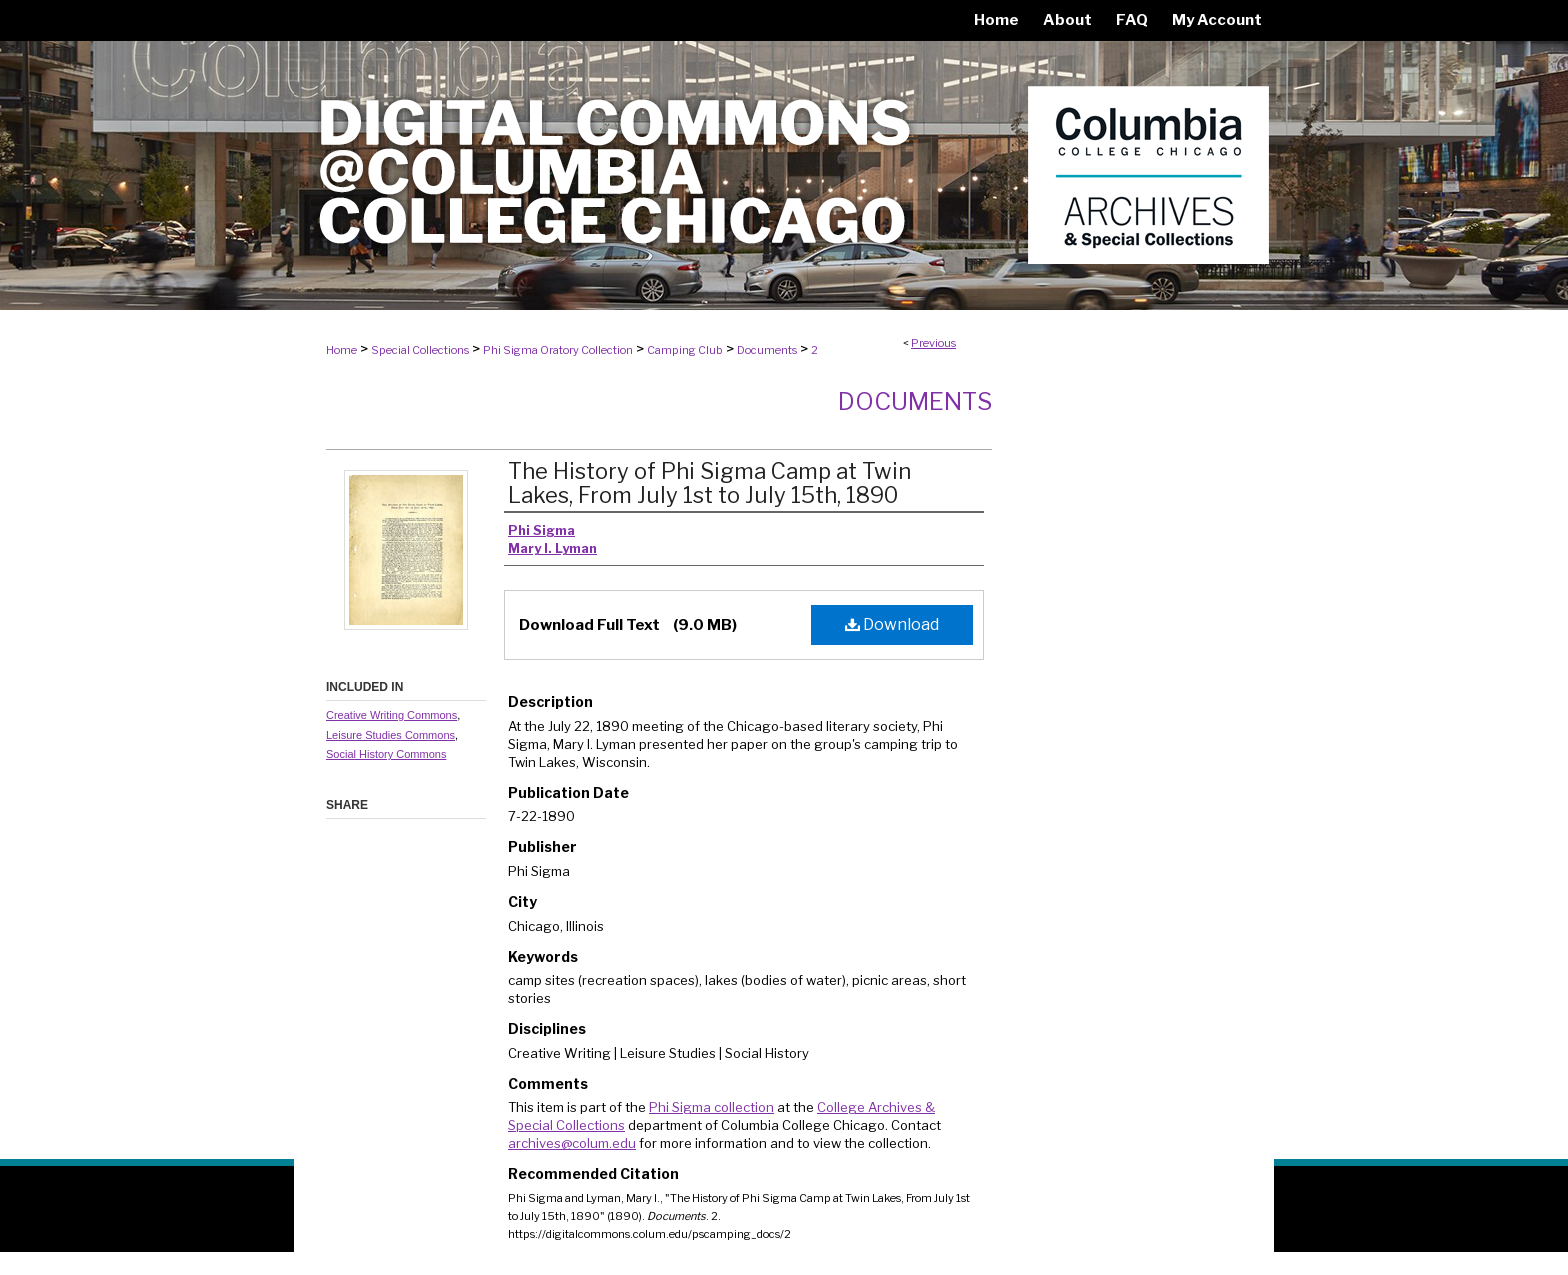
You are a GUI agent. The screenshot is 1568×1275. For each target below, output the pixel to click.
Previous (933, 343)
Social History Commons (386, 754)
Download (892, 624)
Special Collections (420, 350)
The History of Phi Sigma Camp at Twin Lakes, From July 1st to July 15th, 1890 (709, 483)
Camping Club (685, 350)
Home (341, 350)
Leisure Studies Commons (390, 735)
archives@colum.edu (572, 1143)
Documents (767, 350)
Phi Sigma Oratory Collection (558, 350)
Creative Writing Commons (391, 715)
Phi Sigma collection (711, 1107)
